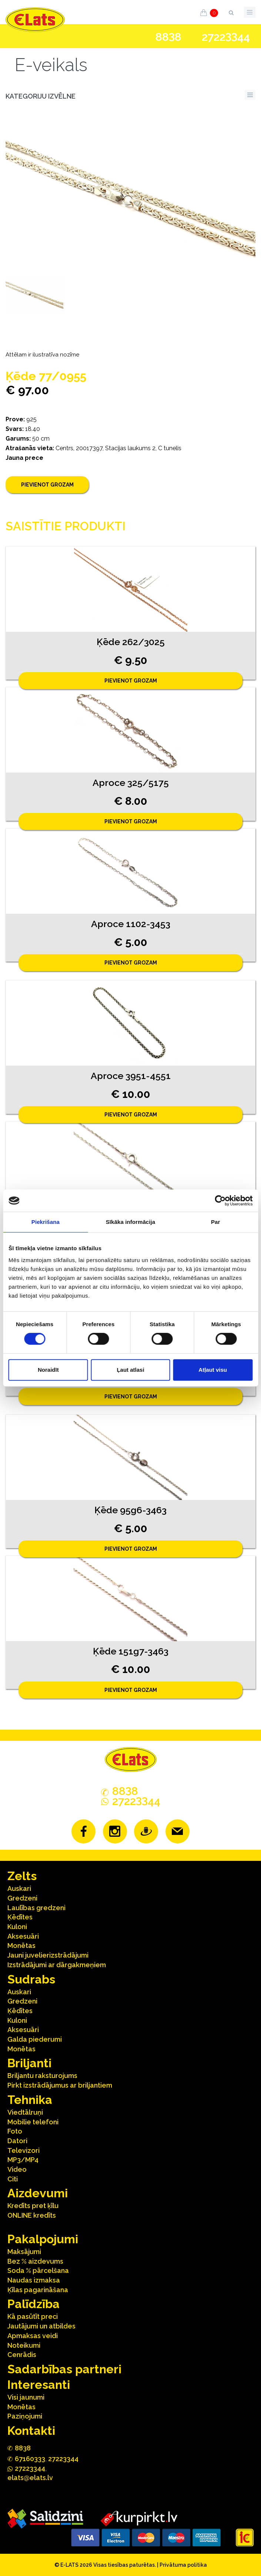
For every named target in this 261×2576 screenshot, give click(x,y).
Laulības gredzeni (36, 1908)
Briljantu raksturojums (42, 2075)
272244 (226, 37)
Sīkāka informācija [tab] (130, 1222)
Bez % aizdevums (35, 2261)
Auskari (19, 1888)
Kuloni (17, 1927)
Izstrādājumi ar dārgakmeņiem (56, 1965)
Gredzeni (22, 1898)
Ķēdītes (20, 1917)
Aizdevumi (37, 2193)
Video (17, 2169)
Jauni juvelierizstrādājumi (47, 1955)
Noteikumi (23, 2345)
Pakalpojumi (42, 2239)
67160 (30, 2459)
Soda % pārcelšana (38, 2270)
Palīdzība (33, 2304)
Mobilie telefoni (32, 2122)
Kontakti (31, 2430)
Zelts (22, 1876)
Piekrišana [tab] (45, 1222)
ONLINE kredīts (31, 2215)
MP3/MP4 (23, 2160)
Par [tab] (215, 1222)
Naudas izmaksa (33, 2280)
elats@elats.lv (30, 2478)
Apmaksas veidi (32, 2336)
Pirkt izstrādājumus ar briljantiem (59, 2085)
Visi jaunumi (25, 2397)
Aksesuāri (23, 1936)
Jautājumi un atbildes (41, 2326)
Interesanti (38, 2384)
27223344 (63, 2459)
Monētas (21, 1945)
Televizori (23, 2150)
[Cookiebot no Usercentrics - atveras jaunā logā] (220, 1200)
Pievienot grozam (47, 485)
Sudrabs (31, 1979)
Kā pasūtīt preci (32, 2316)
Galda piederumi (34, 2039)
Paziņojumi (24, 2416)
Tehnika (29, 2100)
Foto (14, 2131)
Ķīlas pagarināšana (37, 2290)
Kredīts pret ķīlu (32, 2206)
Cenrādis (21, 2354)
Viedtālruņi (25, 2112)
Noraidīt (48, 1370)
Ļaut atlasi (130, 1370)
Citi (12, 2179)
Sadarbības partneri (64, 2369)
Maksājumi (24, 2251)
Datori (17, 2141)
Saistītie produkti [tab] (66, 526)
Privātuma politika (183, 2565)
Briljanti (29, 2063)
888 (168, 37)
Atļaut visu (212, 1370)
